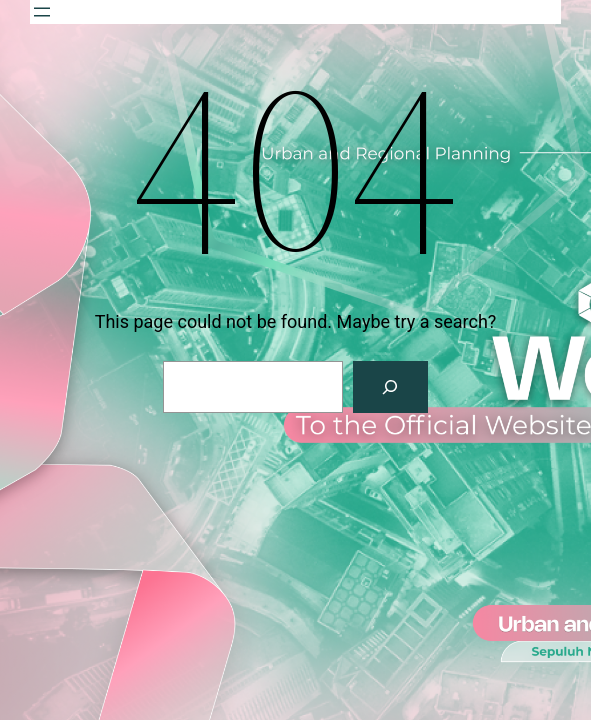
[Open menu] (42, 12)
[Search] (391, 387)
